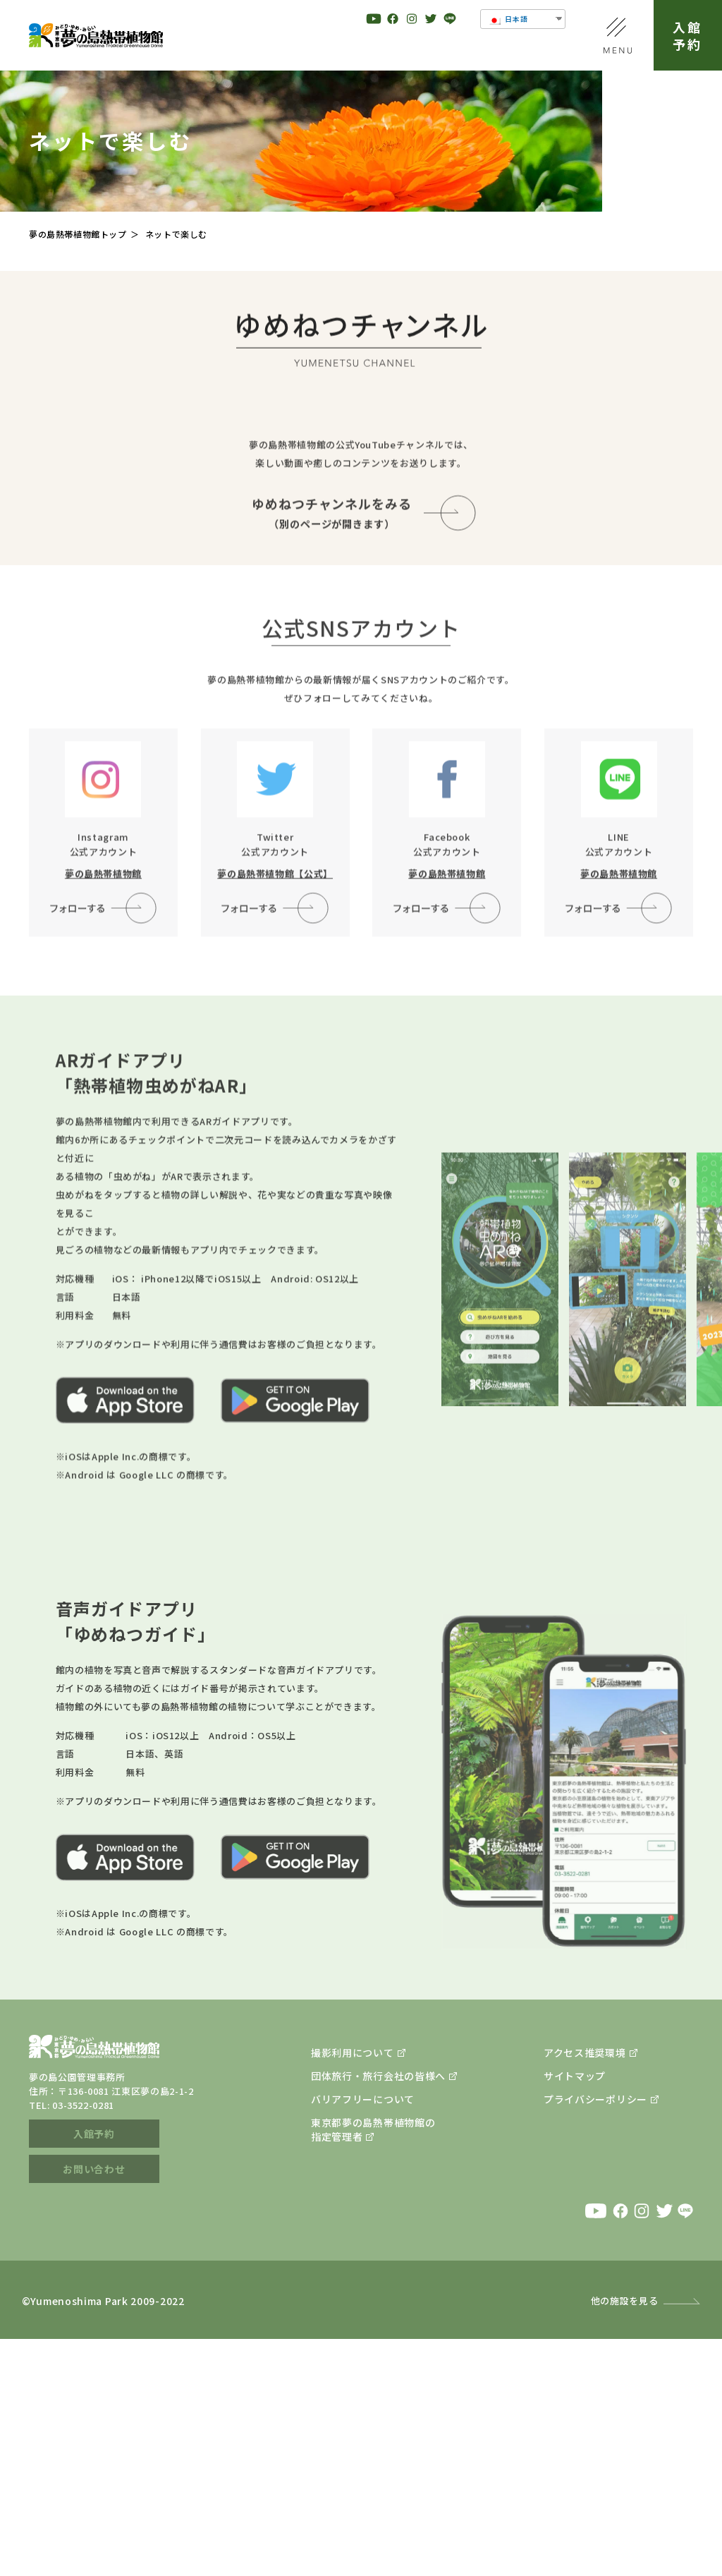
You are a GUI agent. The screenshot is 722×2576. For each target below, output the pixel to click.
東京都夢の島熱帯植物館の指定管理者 (373, 2366)
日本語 (508, 19)
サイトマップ (575, 2313)
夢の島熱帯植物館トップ (78, 234)
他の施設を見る (625, 2537)
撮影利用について (352, 2289)
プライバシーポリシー (595, 2336)
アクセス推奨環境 (585, 2289)
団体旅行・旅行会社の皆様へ (378, 2313)
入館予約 (688, 35)
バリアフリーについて (363, 2336)
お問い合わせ (94, 2406)
